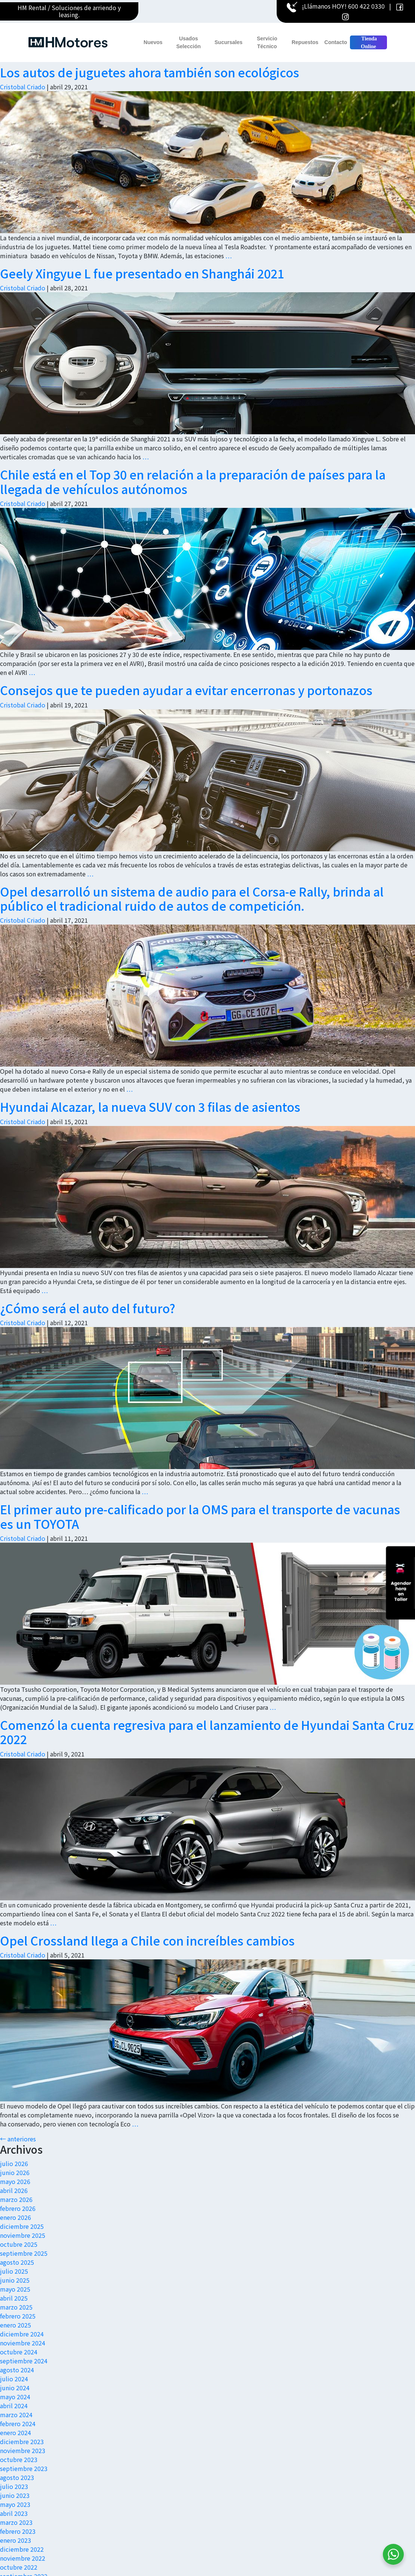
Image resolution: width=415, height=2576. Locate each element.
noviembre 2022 (22, 2558)
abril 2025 (14, 2297)
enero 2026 (15, 2217)
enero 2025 (15, 2324)
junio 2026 (15, 2172)
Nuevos (153, 42)
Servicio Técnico (267, 42)
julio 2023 (14, 2486)
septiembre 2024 (23, 2360)
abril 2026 (14, 2190)
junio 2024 (15, 2387)
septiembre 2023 (23, 2468)
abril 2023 (14, 2513)
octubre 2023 (18, 2459)
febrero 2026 (18, 2208)
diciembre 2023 (22, 2441)
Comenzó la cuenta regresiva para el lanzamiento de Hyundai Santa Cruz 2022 (207, 1731)
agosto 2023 (17, 2477)
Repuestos (305, 42)
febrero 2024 (18, 2423)
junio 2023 (15, 2495)
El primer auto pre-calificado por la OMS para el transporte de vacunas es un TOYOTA (200, 1516)
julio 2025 (14, 2271)
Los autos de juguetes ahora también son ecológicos (149, 72)
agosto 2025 (17, 2262)
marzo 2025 (16, 2306)
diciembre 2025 (22, 2226)
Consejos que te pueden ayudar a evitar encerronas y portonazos (186, 689)
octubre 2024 (18, 2351)
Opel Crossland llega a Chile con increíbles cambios (147, 1940)
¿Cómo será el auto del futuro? (87, 1308)
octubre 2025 (18, 2244)
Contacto (336, 42)
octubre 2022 (18, 2567)
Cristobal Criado (22, 86)
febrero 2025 (18, 2315)
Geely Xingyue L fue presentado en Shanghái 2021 (142, 273)
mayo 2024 (15, 2396)
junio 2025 (15, 2280)
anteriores (18, 2138)
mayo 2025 (15, 2289)
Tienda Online (368, 42)
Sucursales (229, 42)
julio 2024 (14, 2378)
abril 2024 (14, 2405)
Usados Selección (188, 42)
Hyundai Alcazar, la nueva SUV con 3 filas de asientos (150, 1106)
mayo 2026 (15, 2181)
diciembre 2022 (22, 2549)
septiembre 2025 (23, 2253)
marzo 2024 (16, 2414)
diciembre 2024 (22, 2333)
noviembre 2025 (22, 2235)
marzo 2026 (16, 2199)
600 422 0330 (366, 5)
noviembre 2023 (22, 2450)
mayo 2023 (15, 2504)
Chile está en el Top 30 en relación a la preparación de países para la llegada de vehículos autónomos (192, 481)
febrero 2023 (18, 2531)
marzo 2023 (16, 2522)
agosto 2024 (17, 2369)
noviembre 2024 (22, 2342)
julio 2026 (14, 2163)
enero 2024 (15, 2432)
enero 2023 (15, 2540)
